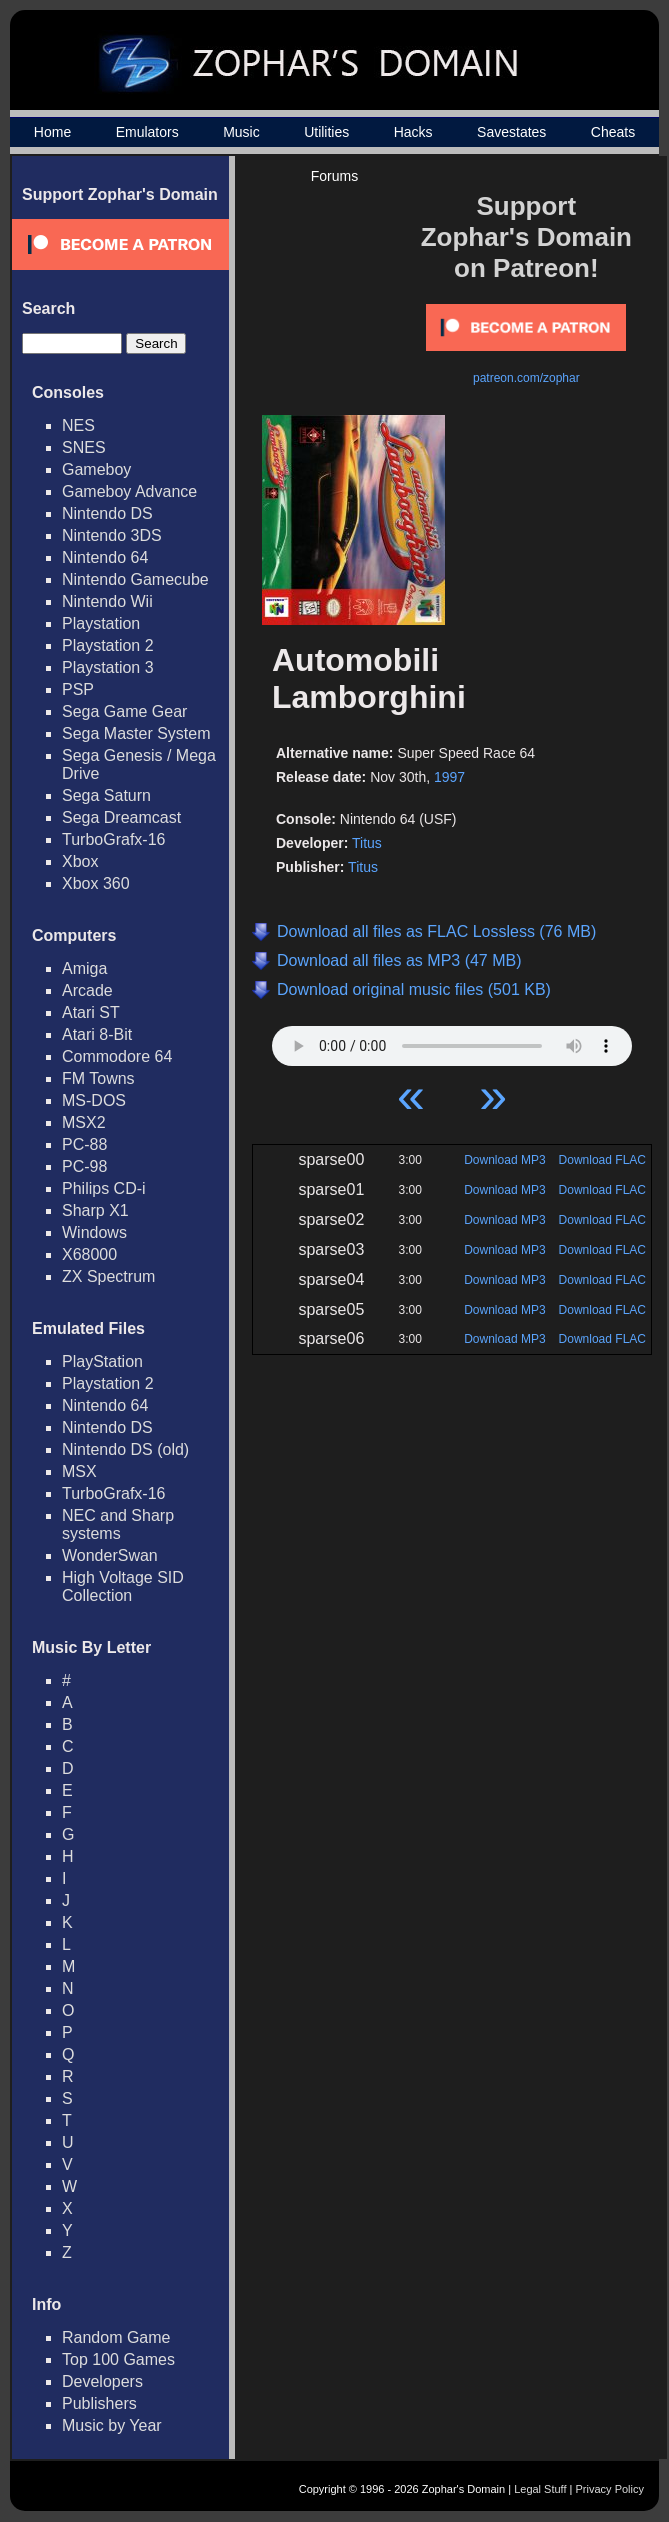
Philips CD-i (104, 1188)
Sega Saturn (106, 795)
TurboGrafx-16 (113, 839)
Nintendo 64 (105, 557)
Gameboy (96, 469)
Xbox (80, 861)
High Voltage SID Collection (123, 1586)
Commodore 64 (117, 1056)
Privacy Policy (610, 2489)
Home (52, 132)
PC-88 (84, 1144)
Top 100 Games (118, 2359)
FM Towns (98, 1078)
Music (241, 132)
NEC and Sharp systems (118, 1524)
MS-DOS (94, 1100)
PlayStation (102, 1361)
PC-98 (84, 1166)
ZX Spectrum (108, 1276)
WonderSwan (110, 1555)
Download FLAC (602, 1160)
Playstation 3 (108, 667)
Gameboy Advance (129, 491)
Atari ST (91, 1012)
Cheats (613, 132)
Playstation (101, 623)
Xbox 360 (96, 883)
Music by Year (112, 2425)
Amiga (84, 968)
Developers (102, 2381)
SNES (84, 447)
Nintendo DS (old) (125, 1449)
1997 (449, 777)
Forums (334, 176)
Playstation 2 (108, 645)
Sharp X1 (95, 1210)
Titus (367, 843)
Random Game (116, 2337)
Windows (94, 1232)
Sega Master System (136, 733)
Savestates (511, 132)
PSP (78, 689)
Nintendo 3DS (112, 535)
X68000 (89, 1254)
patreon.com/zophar (526, 378)
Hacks (413, 132)
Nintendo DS (107, 513)
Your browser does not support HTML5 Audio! (452, 1041)
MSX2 (84, 1122)
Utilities (326, 132)
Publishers (99, 2403)
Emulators (147, 132)
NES (78, 425)
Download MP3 (504, 1160)
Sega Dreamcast (121, 817)
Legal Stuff (540, 2489)
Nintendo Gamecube (135, 579)
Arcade (87, 990)
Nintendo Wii (107, 601)
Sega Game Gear (124, 711)
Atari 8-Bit (97, 1034)
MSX (79, 1471)
